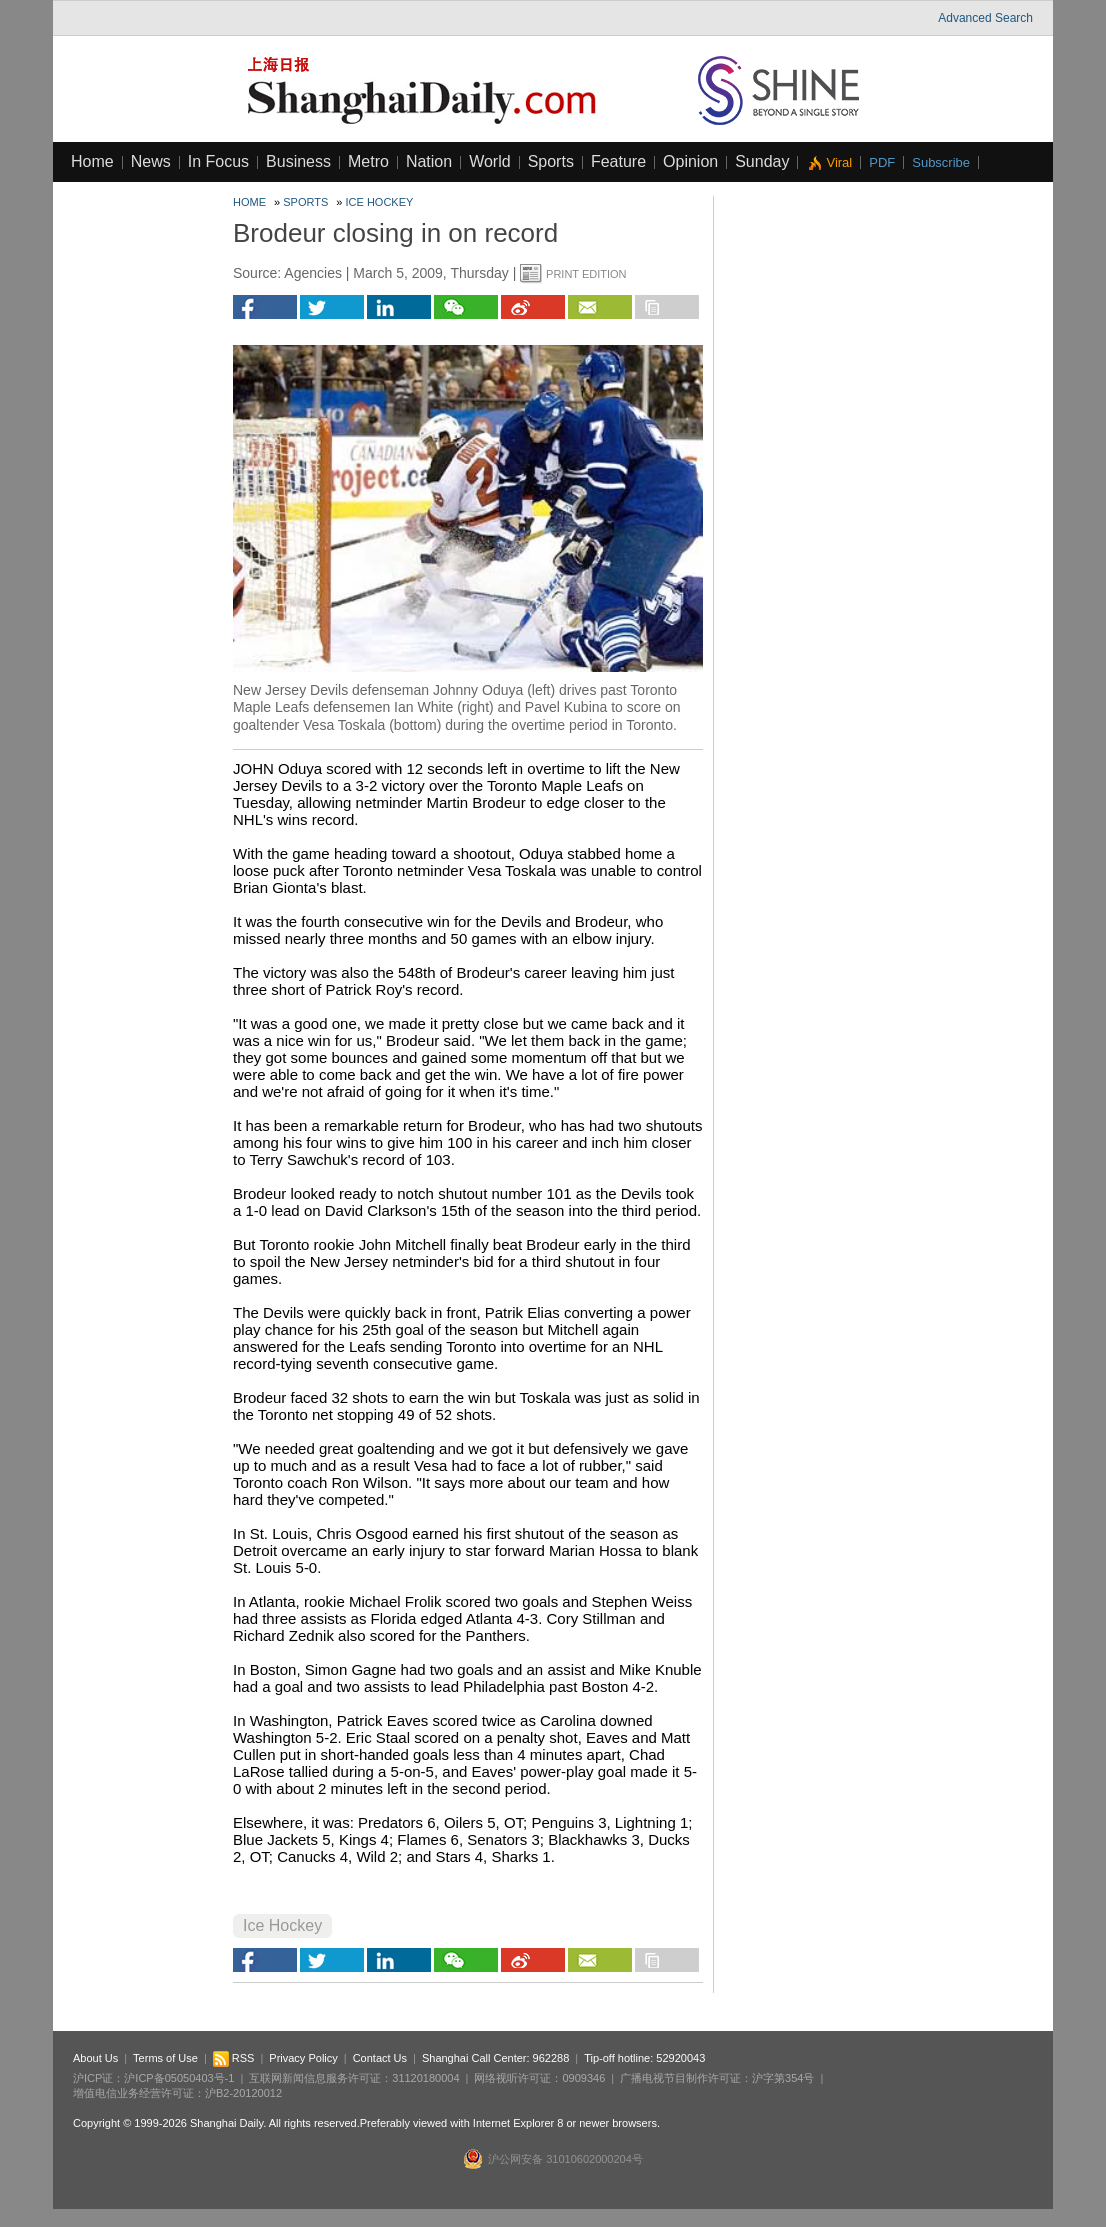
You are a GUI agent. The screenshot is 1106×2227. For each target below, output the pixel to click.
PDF (882, 162)
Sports (551, 161)
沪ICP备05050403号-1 (179, 2078)
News (151, 161)
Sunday (762, 161)
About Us (95, 2058)
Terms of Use (165, 2058)
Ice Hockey (380, 202)
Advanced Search (985, 18)
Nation (429, 161)
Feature (618, 161)
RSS (234, 2058)
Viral (839, 162)
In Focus (218, 161)
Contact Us (380, 2058)
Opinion (690, 161)
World (490, 161)
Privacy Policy (303, 2058)
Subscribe (941, 162)
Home (92, 161)
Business (298, 161)
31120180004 (425, 2078)
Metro (368, 161)
